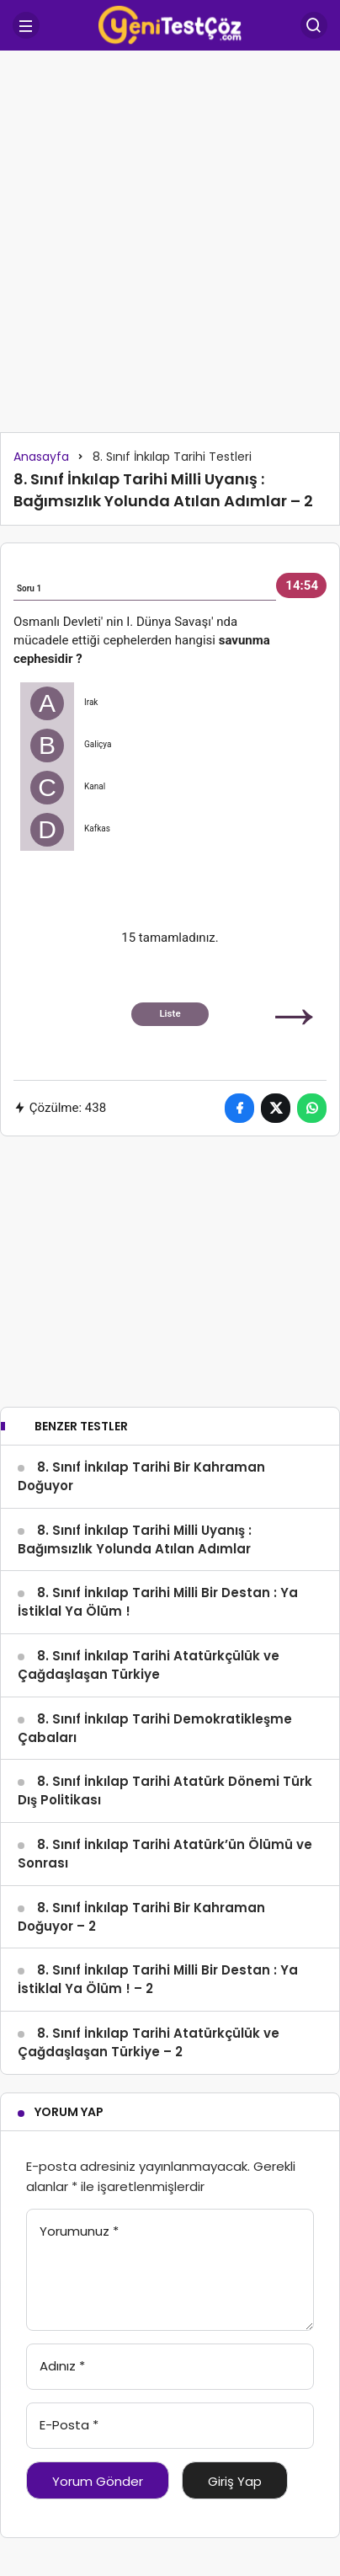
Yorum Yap (69, 2111)
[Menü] (26, 25)
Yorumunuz (79, 2231)
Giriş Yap (235, 2481)
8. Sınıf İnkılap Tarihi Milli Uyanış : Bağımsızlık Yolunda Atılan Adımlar (135, 1539)
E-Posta (69, 2425)
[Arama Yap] (313, 25)
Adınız (62, 2366)
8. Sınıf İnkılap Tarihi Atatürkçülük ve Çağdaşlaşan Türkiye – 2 (148, 2042)
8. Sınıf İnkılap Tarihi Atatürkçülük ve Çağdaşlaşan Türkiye (148, 1665)
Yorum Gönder (97, 2481)
